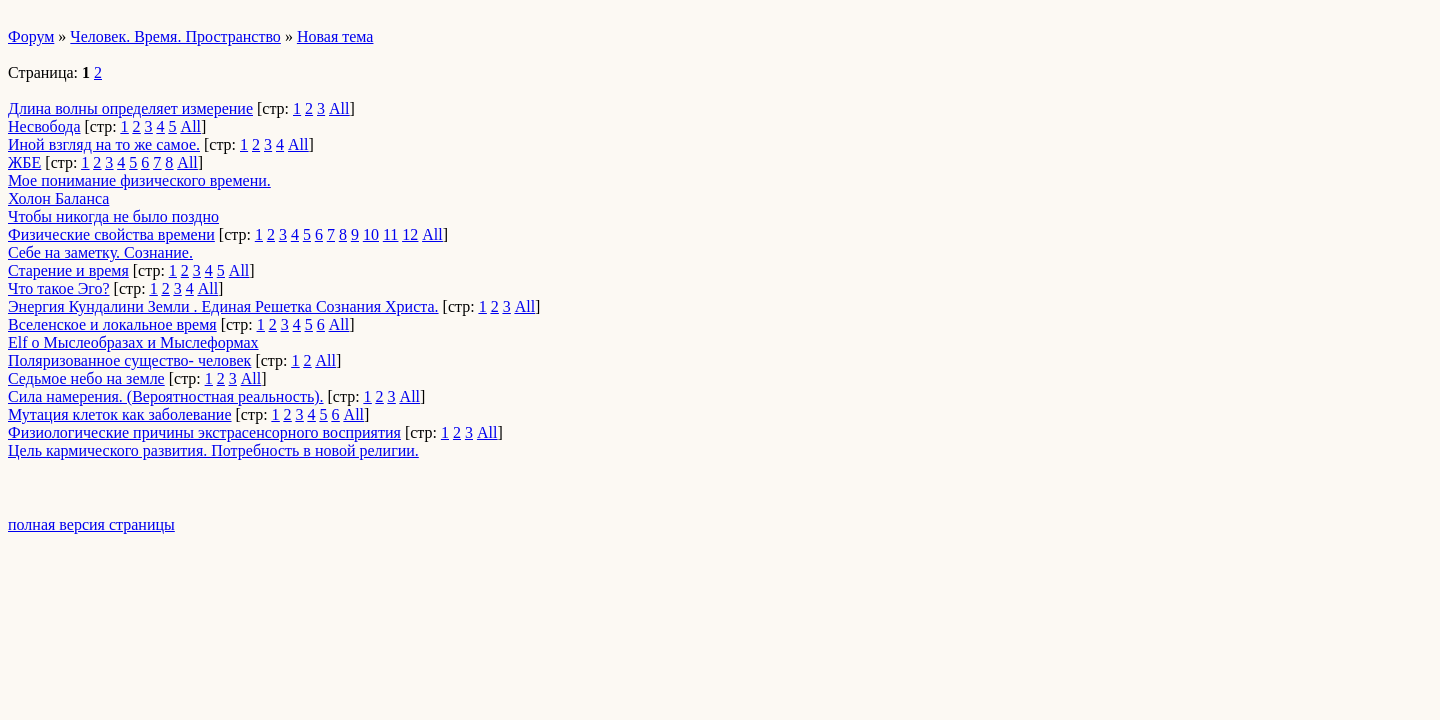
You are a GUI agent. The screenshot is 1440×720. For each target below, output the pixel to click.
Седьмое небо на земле (86, 378)
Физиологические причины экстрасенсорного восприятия (204, 432)
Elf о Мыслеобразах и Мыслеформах (133, 342)
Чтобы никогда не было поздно (113, 216)
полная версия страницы (91, 524)
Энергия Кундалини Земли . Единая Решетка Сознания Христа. (223, 306)
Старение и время (68, 270)
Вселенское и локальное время (112, 324)
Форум (31, 36)
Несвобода (44, 126)
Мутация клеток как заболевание (120, 414)
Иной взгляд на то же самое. (104, 144)
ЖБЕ (24, 162)
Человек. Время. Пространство (175, 36)
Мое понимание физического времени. (139, 180)
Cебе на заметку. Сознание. (100, 252)
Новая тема (335, 36)
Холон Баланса (58, 198)
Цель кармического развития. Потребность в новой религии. (213, 450)
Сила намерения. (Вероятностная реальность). (166, 396)
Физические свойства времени (111, 234)
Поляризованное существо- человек (129, 360)
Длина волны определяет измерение (130, 108)
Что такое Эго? (59, 288)
